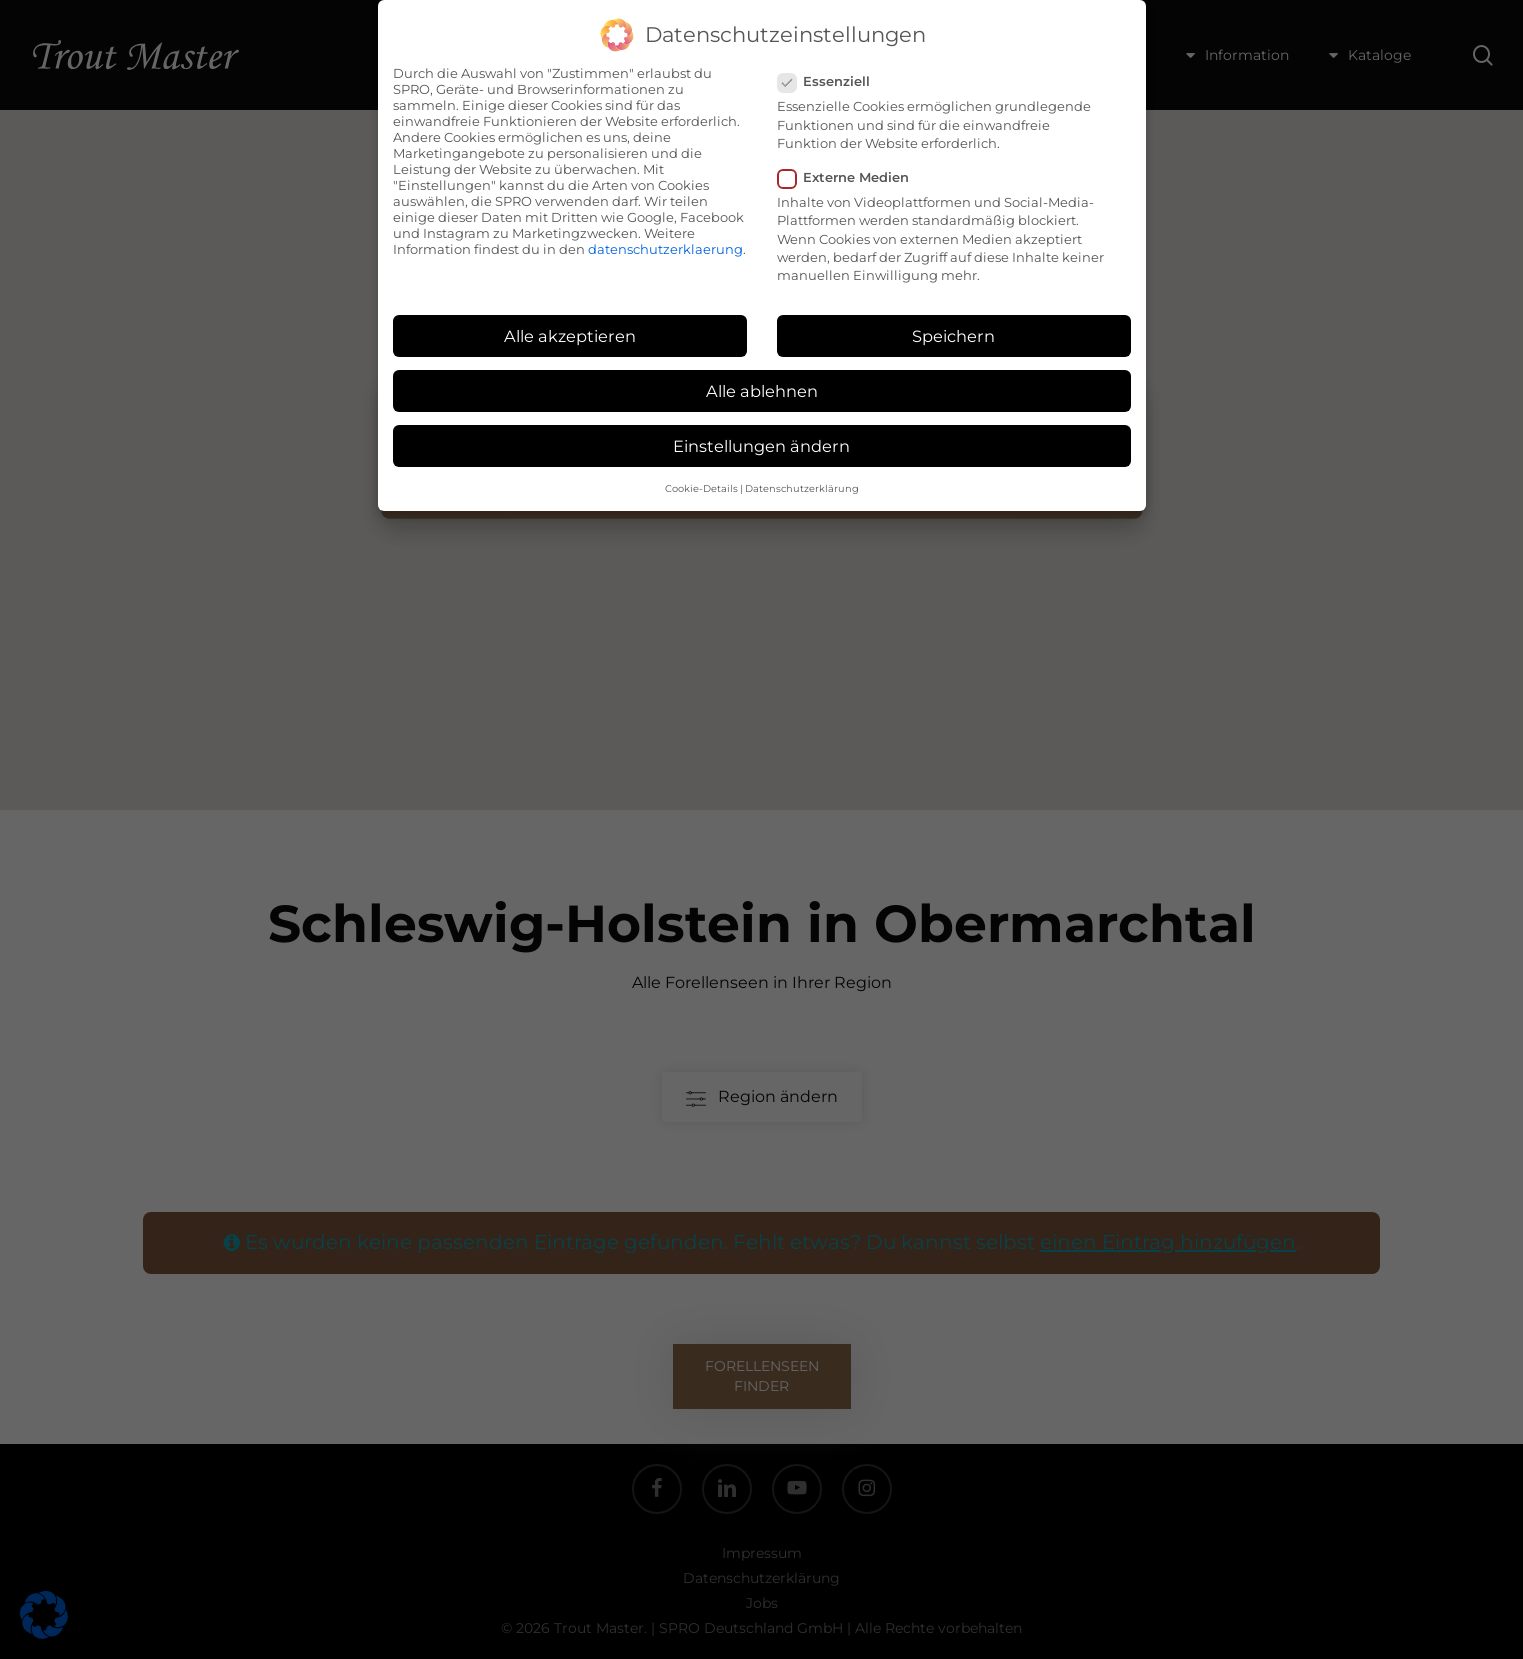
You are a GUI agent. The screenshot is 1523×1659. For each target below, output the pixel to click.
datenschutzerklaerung (665, 249)
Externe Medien (851, 177)
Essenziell (832, 81)
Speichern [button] (953, 336)
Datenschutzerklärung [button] (802, 488)
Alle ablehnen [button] (762, 391)
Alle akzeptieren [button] (570, 336)
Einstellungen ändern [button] (761, 446)
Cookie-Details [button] (701, 488)
